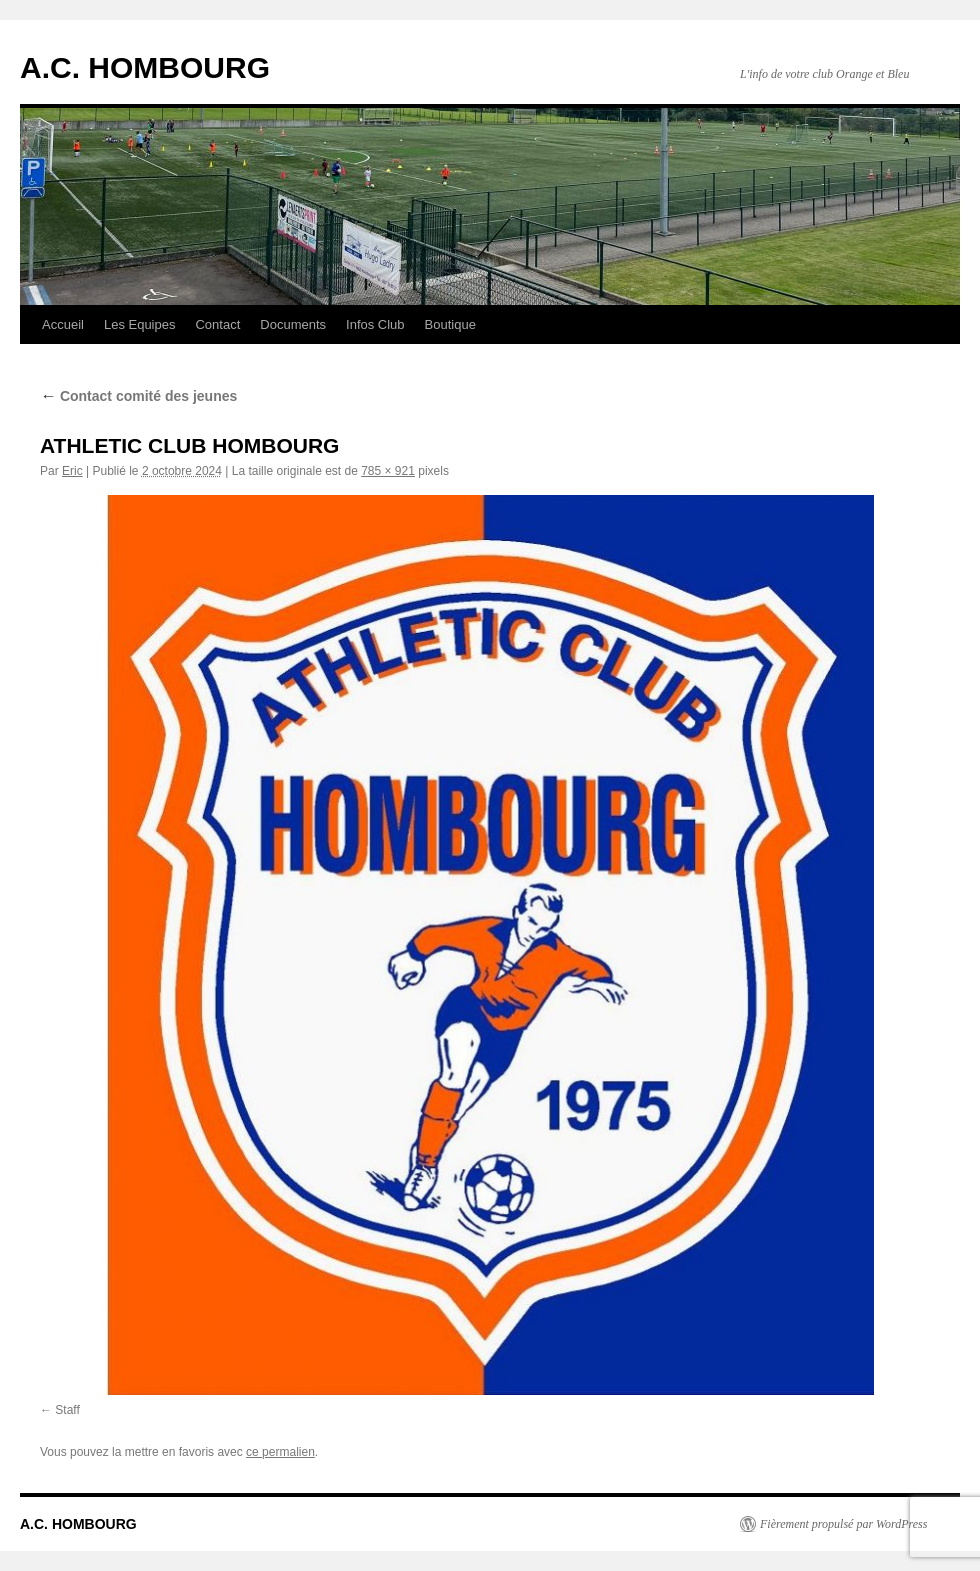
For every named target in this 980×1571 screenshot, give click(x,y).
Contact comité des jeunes (138, 396)
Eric (72, 471)
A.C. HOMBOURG (145, 67)
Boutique (450, 324)
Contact (217, 324)
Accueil (63, 324)
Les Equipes (140, 324)
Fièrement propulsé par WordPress (843, 1524)
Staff (67, 1410)
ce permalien (280, 1452)
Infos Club (375, 324)
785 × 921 (388, 471)
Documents (293, 324)
